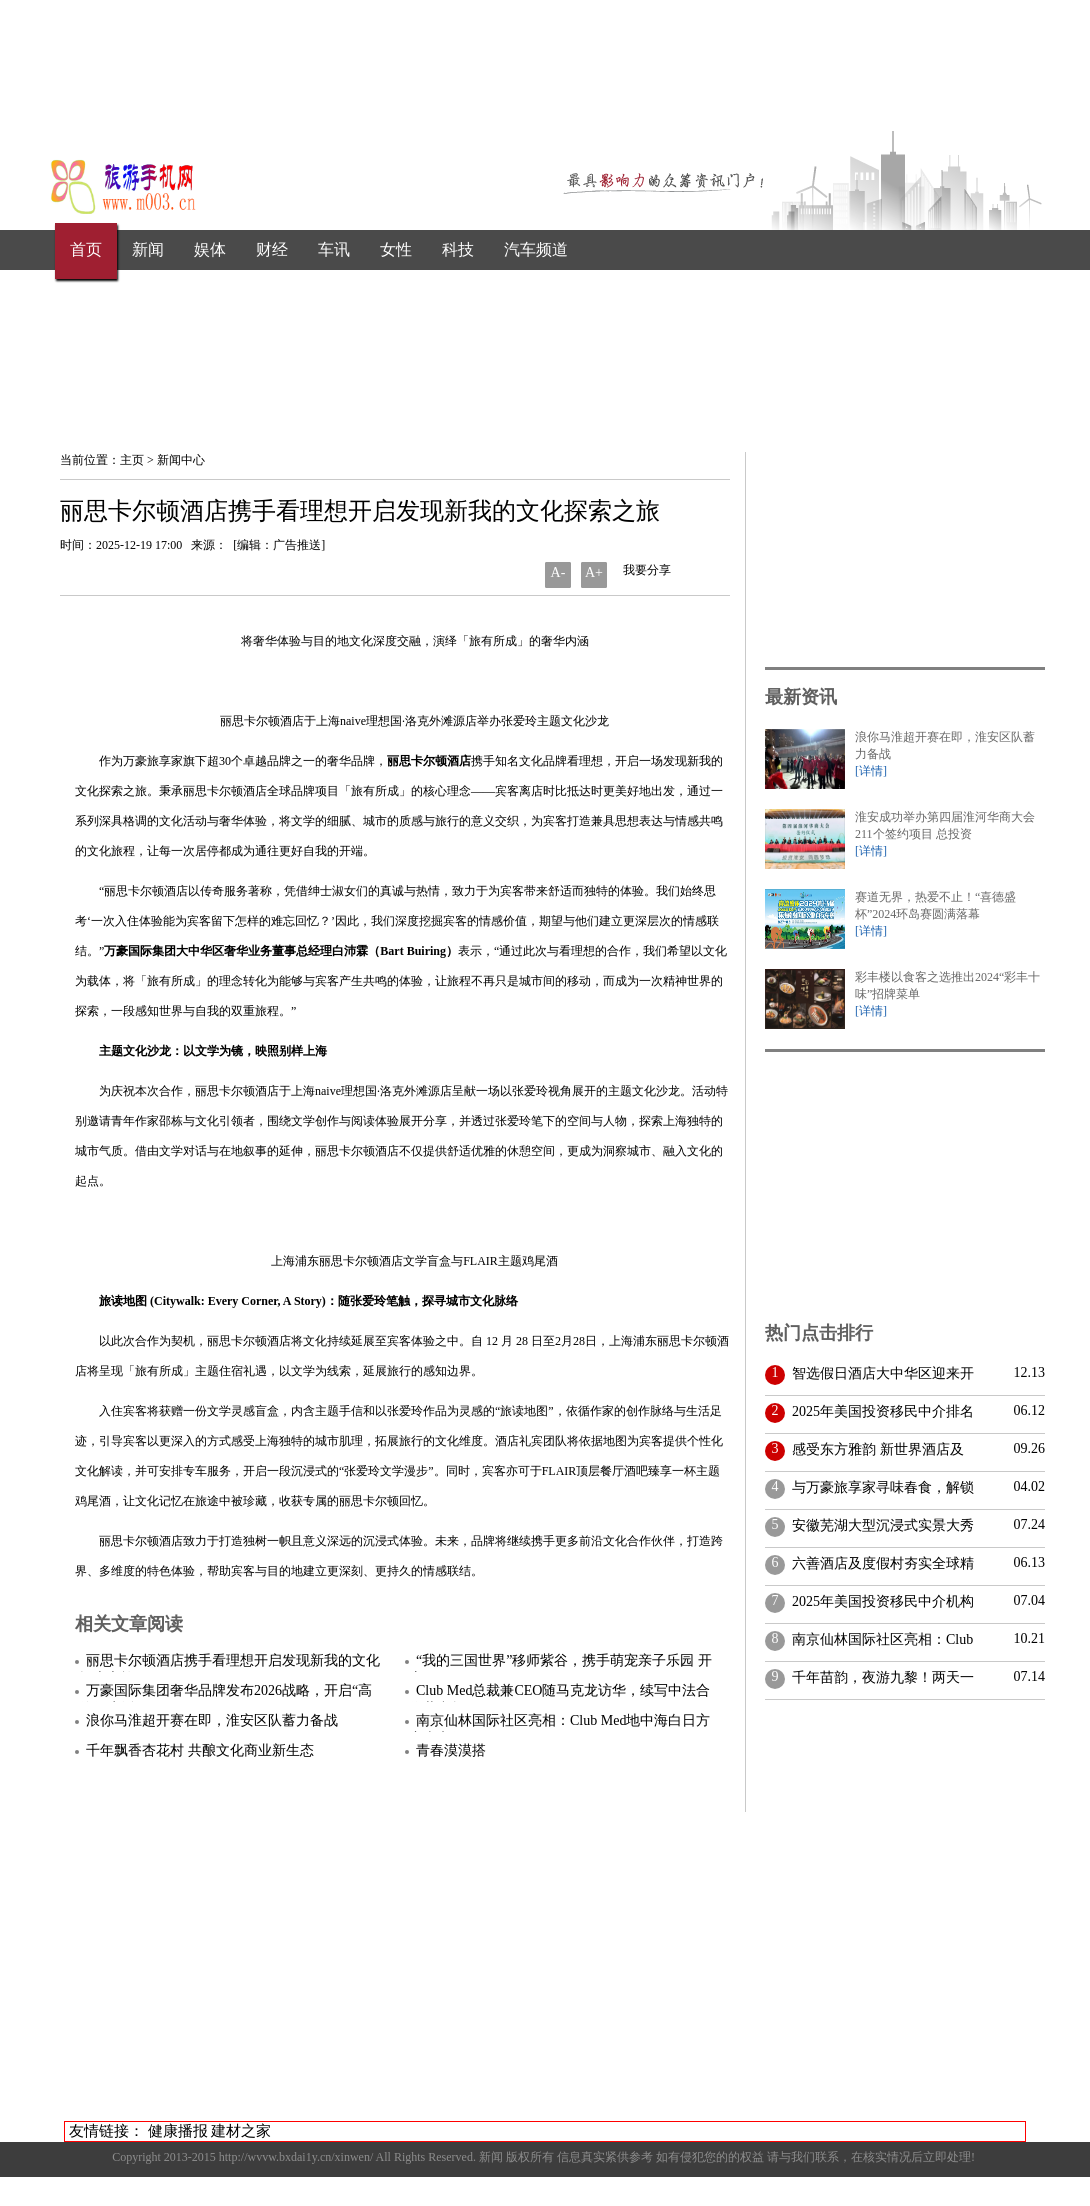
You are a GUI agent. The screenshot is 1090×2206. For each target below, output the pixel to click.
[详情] (871, 771)
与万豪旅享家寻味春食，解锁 (879, 1487)
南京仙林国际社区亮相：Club (879, 1639)
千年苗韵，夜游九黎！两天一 (879, 1677)
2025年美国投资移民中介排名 (879, 1411)
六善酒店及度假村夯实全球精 (879, 1563)
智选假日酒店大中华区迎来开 (879, 1373)
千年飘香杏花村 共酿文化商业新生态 (200, 1750)
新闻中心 (181, 460)
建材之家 (241, 2131)
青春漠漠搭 (451, 1750)
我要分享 (645, 570)
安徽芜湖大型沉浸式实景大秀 (879, 1525)
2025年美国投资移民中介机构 (879, 1601)
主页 (132, 460)
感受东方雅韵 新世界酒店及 (874, 1449)
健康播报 (178, 2131)
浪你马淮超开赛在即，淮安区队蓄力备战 (212, 1720)
